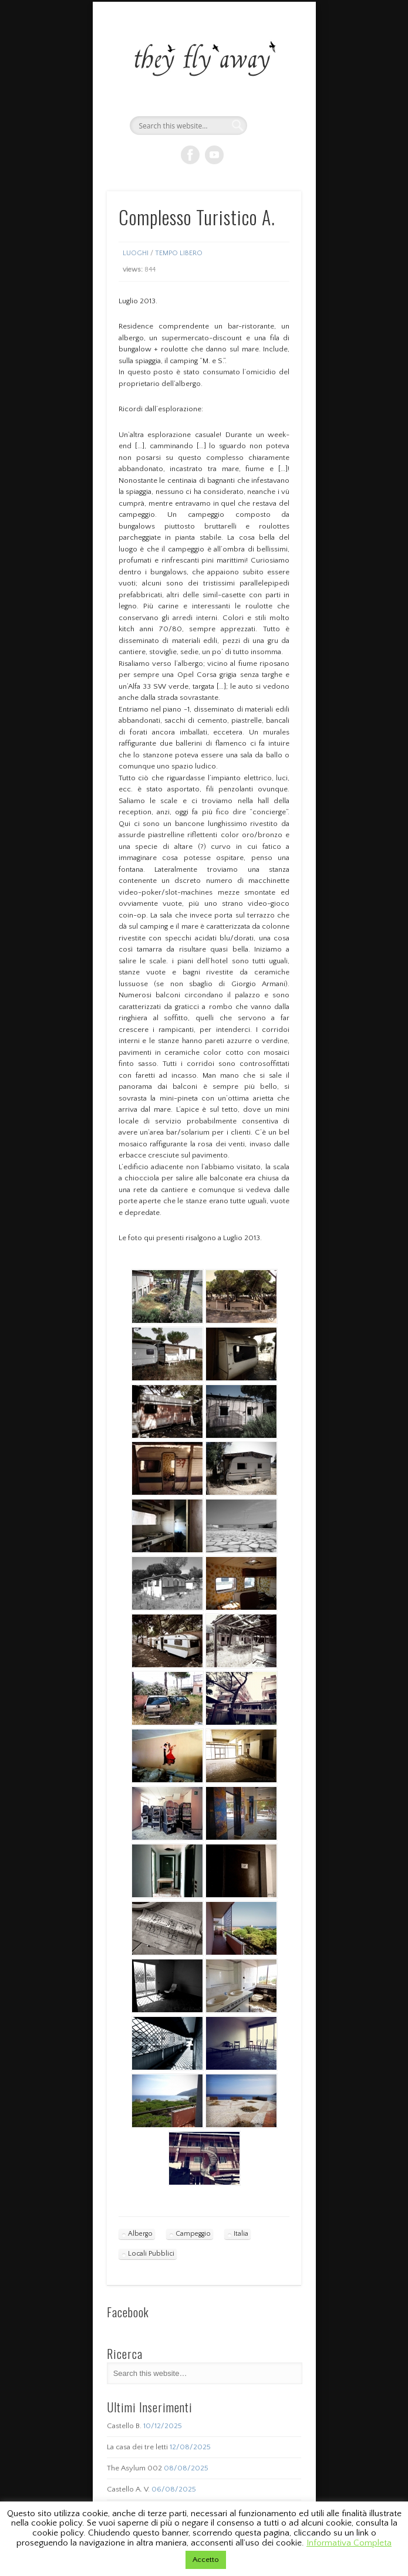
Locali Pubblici (151, 2253)
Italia (241, 2234)
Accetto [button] (206, 2559)
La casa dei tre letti (137, 2447)
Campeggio (193, 2234)
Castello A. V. (128, 2489)
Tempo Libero (179, 253)
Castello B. (124, 2426)
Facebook (190, 154)
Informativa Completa (349, 2543)
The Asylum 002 (134, 2468)
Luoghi (136, 253)
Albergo (140, 2234)
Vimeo (214, 154)
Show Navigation (272, 105)
